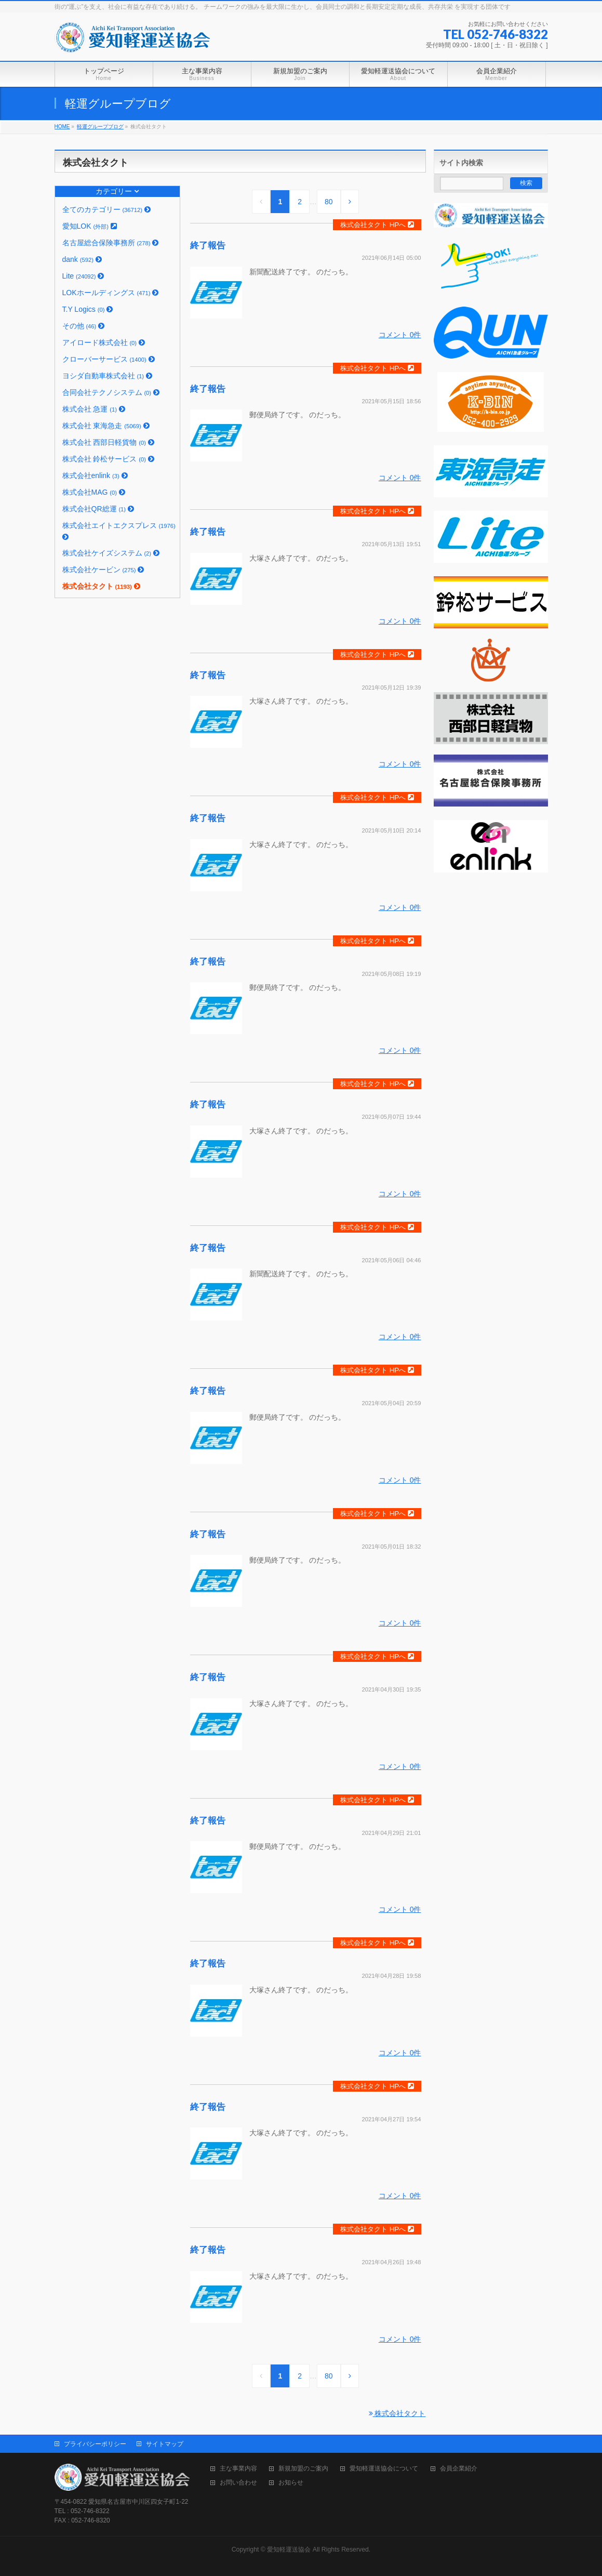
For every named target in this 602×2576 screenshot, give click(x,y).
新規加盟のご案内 (303, 2468)
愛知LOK (89, 226)
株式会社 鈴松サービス (108, 459)
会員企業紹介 (458, 2468)
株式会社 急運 (93, 409)
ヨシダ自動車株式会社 (107, 376)
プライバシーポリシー (95, 2444)
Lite (83, 276)
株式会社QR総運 (98, 509)
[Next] (350, 202)
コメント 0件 (400, 335)
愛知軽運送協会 (289, 2549)
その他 (83, 326)
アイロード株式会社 (103, 342)
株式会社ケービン (103, 569)
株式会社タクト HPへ (377, 225)
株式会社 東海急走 (106, 425)
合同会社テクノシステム (110, 392)
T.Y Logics (87, 309)
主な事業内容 (238, 2468)
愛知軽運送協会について (384, 2468)
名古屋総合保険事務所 (110, 243)
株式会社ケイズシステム (110, 553)
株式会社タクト (101, 586)
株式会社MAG (93, 492)
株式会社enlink (95, 475)
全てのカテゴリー (106, 209)
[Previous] (261, 202)
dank (82, 259)
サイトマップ (164, 2444)
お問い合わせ (238, 2482)
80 (329, 201)
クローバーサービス (108, 359)
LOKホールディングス (110, 292)
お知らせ (290, 2482)
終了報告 (207, 245)
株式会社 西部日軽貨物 (108, 442)
